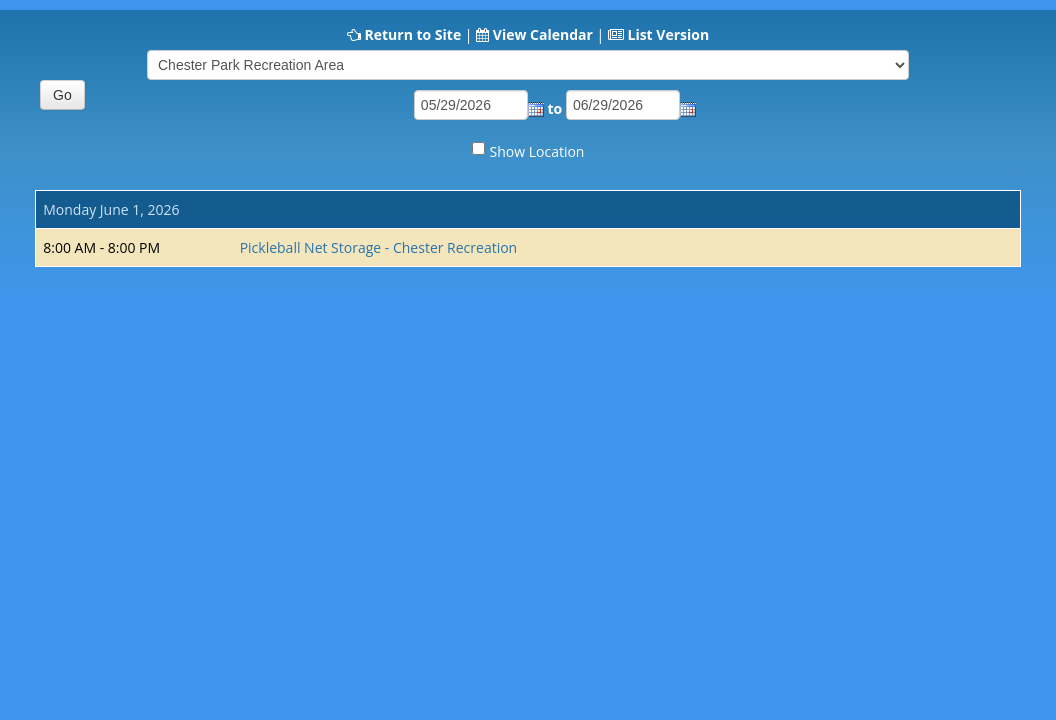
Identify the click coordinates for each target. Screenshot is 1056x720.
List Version (668, 34)
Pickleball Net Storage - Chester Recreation (379, 247)
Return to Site (412, 34)
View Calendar (543, 34)
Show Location (537, 151)
